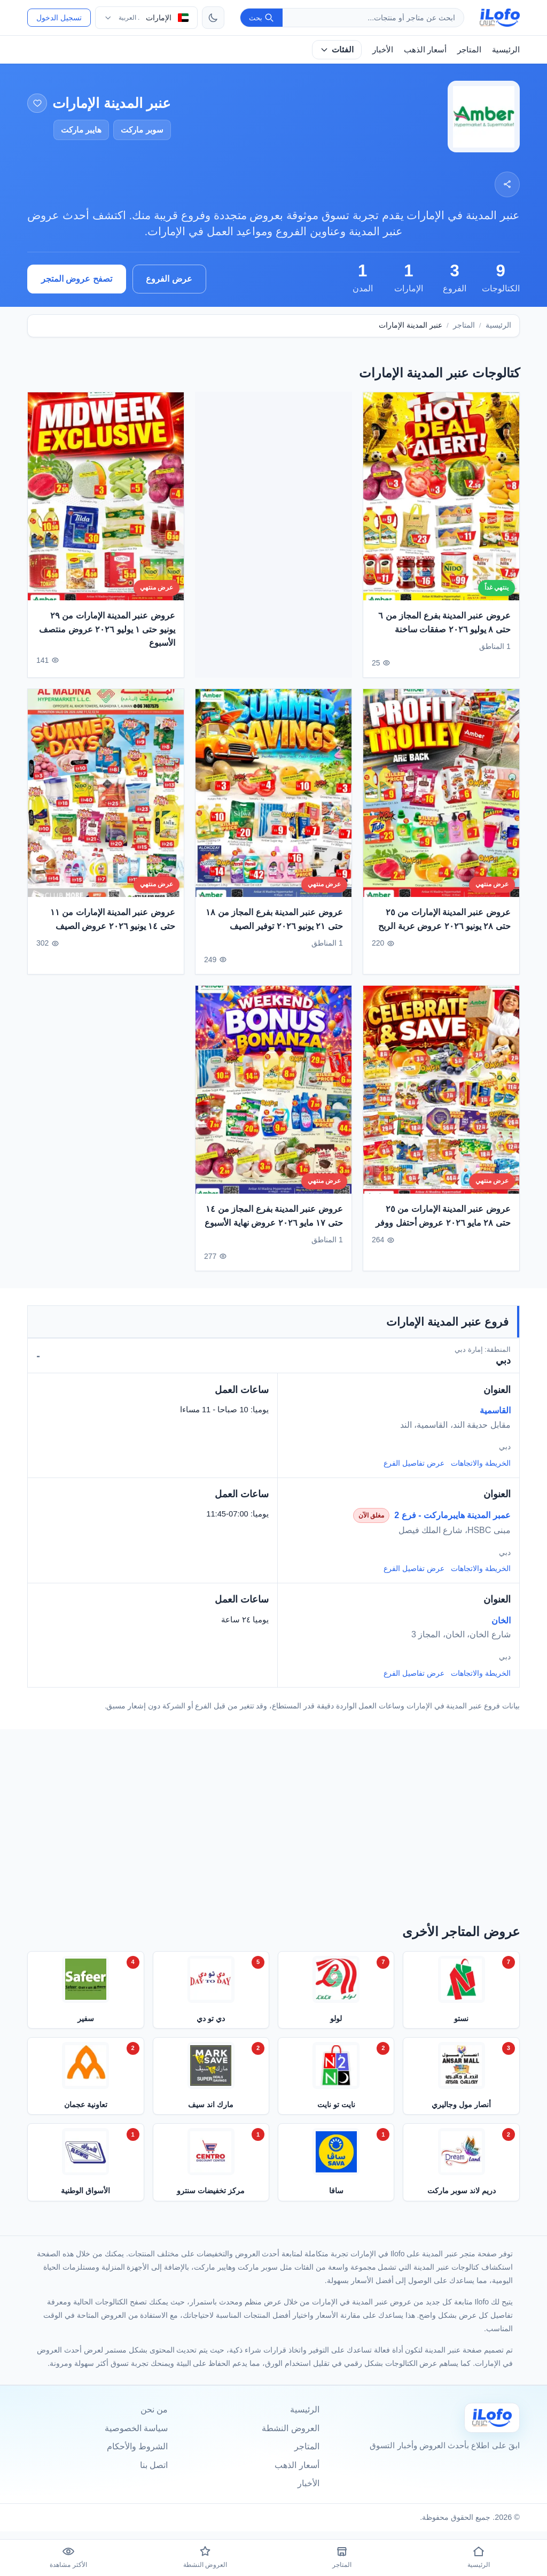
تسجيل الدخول (59, 17)
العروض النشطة (290, 2428)
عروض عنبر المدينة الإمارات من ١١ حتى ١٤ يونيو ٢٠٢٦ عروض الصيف (112, 931)
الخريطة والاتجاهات (481, 1463)
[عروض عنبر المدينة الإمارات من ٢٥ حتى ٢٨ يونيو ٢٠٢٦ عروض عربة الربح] (441, 806)
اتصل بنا (154, 2465)
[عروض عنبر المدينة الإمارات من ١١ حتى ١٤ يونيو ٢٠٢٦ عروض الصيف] (106, 806)
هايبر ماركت (81, 129)
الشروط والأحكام (137, 2446)
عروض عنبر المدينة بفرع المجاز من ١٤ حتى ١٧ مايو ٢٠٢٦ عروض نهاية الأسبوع (274, 1228)
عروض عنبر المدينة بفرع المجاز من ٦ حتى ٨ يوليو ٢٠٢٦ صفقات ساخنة (444, 635)
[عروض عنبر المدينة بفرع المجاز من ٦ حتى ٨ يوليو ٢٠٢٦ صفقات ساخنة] (441, 509)
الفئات (337, 49)
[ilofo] (500, 18)
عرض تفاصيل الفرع (414, 1463)
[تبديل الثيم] (213, 17)
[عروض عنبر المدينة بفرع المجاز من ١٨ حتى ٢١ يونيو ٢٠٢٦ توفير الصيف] (273, 806)
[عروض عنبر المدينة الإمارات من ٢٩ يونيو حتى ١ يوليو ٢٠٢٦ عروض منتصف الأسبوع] (106, 509)
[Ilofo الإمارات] (492, 2417)
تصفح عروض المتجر (76, 278)
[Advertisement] (273, 535)
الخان (501, 1620)
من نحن (154, 2409)
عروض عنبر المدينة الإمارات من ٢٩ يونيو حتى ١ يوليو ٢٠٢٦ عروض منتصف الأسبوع (107, 642)
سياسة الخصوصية (136, 2428)
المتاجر (469, 49)
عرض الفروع (169, 278)
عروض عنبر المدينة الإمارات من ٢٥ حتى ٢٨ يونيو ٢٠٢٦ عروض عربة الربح (444, 931)
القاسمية (495, 1410)
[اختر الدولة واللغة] (146, 17)
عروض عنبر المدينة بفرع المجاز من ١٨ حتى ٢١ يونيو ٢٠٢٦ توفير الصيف (274, 931)
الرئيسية (506, 49)
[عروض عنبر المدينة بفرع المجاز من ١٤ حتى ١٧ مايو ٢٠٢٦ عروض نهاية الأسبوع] (273, 1102)
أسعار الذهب (425, 49)
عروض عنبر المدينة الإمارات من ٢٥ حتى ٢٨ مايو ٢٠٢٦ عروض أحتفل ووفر (443, 1228)
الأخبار (382, 49)
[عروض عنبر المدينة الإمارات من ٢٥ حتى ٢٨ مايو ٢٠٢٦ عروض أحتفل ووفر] (441, 1102)
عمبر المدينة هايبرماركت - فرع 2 (452, 1515)
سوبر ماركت (142, 129)
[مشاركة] (507, 184)
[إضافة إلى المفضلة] (37, 103)
